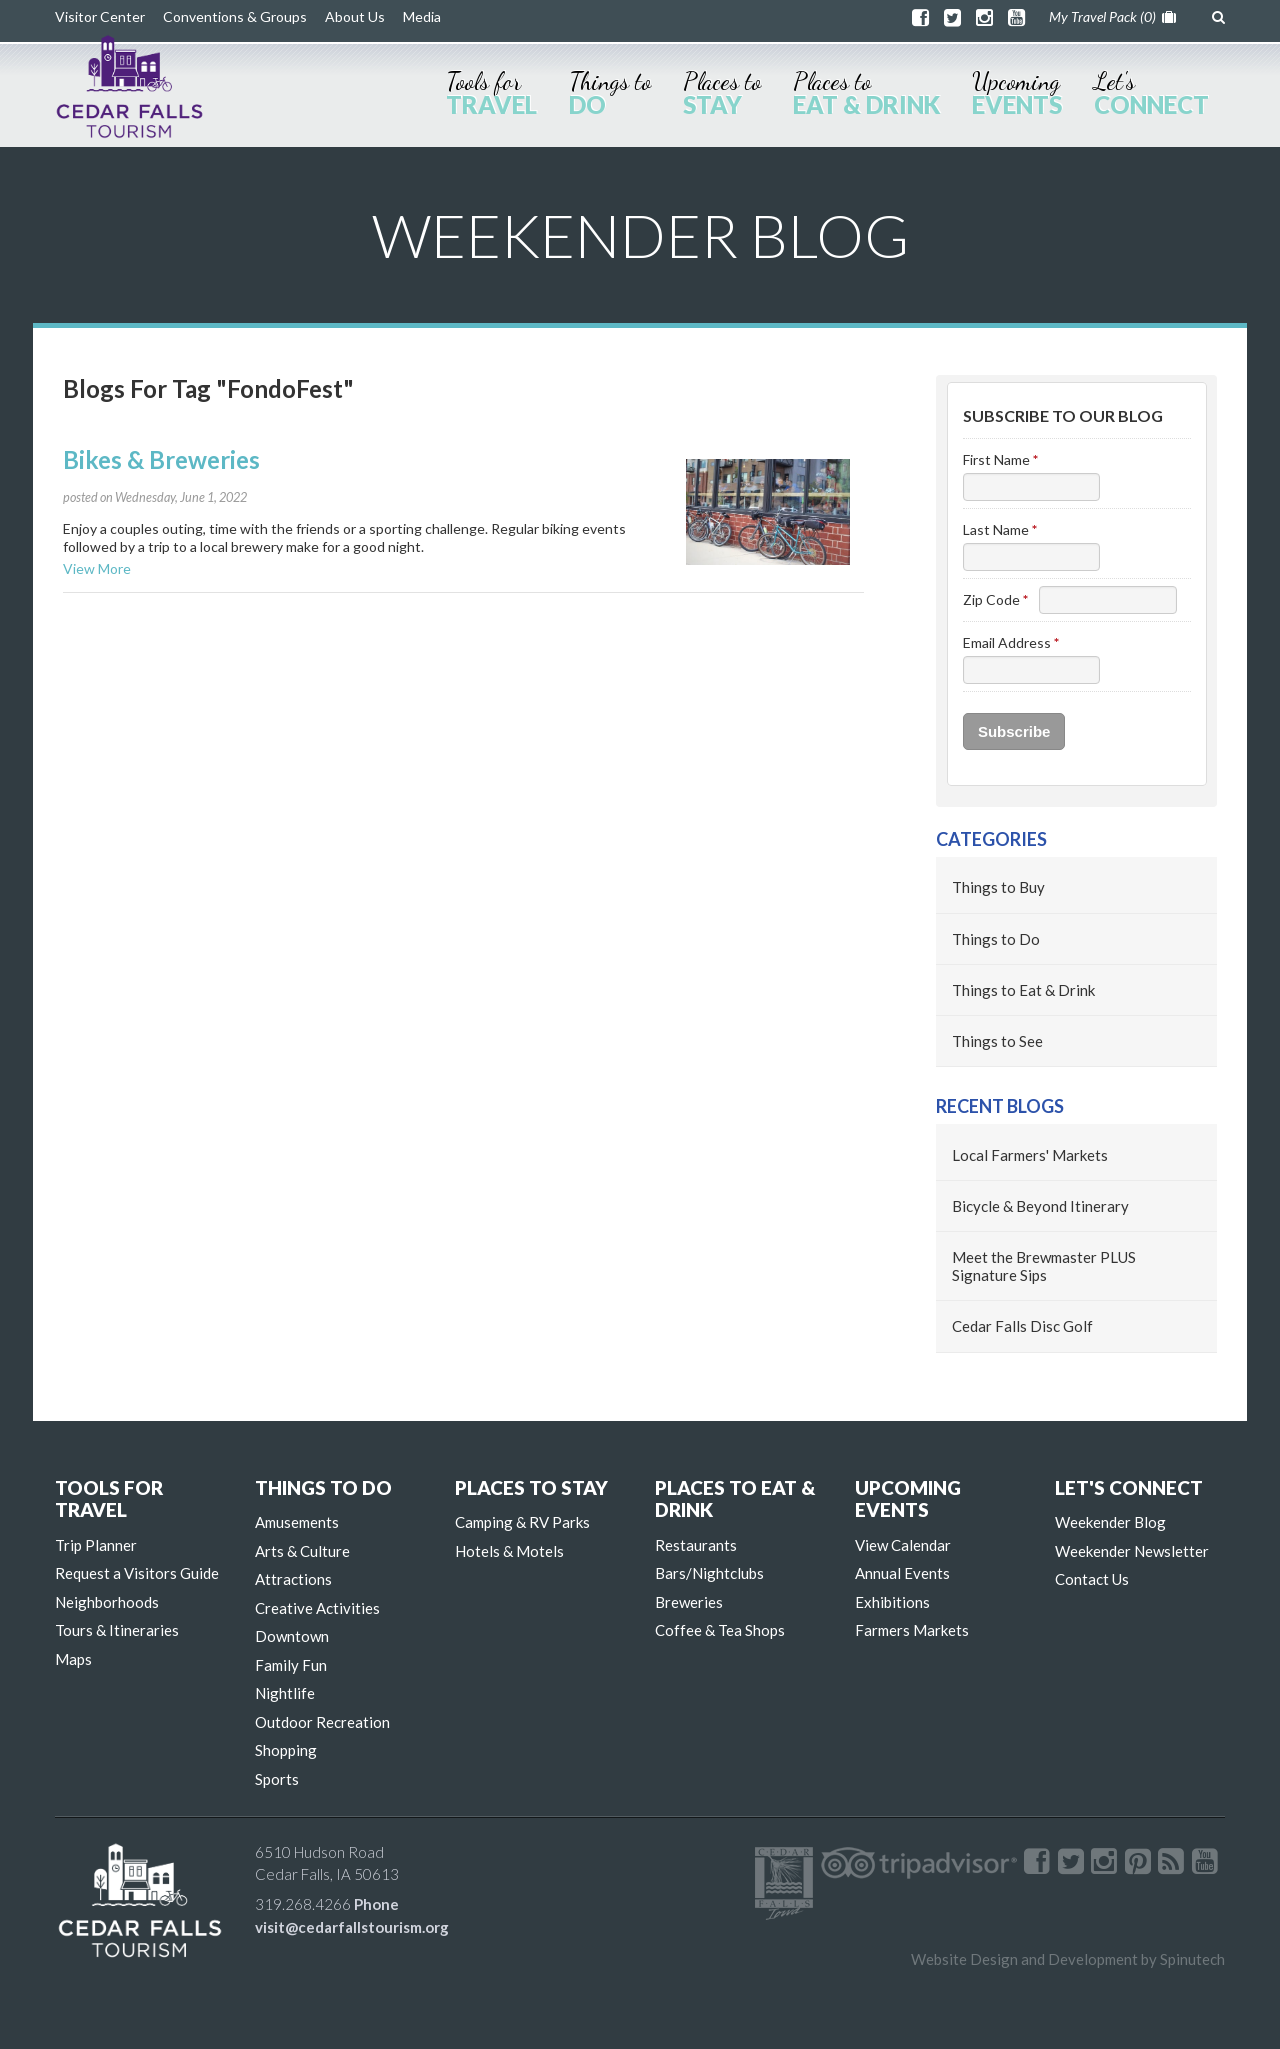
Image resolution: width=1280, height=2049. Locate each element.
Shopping (286, 1750)
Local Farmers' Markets (1030, 1155)
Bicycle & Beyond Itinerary (1040, 1206)
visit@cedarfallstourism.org (352, 1927)
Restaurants (696, 1545)
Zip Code (995, 599)
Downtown (292, 1636)
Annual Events (902, 1573)
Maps (73, 1659)
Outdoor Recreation (322, 1722)
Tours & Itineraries (117, 1630)
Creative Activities (317, 1608)
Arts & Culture (302, 1551)
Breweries (689, 1602)
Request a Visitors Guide (137, 1573)
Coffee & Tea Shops (720, 1630)
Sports (277, 1779)
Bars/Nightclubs (709, 1573)
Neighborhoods (107, 1602)
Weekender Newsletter (1132, 1551)
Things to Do (996, 939)
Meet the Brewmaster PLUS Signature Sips (1044, 1266)
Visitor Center (100, 16)
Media (422, 16)
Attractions (293, 1579)
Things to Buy (998, 887)
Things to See (997, 1041)
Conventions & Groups (235, 16)
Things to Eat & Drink (1023, 990)
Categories (991, 839)
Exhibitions (892, 1602)
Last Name (1000, 529)
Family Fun (291, 1665)
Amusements (297, 1522)
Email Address (1011, 642)
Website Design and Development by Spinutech (1068, 1959)
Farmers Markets (912, 1630)
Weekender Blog (1110, 1522)
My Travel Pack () (1112, 16)
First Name (1000, 459)
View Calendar (903, 1545)
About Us (355, 16)
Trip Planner (96, 1545)
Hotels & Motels (509, 1551)
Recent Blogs (1000, 1106)
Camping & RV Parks (522, 1522)
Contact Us (1092, 1579)
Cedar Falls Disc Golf (1022, 1326)
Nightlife (285, 1693)
